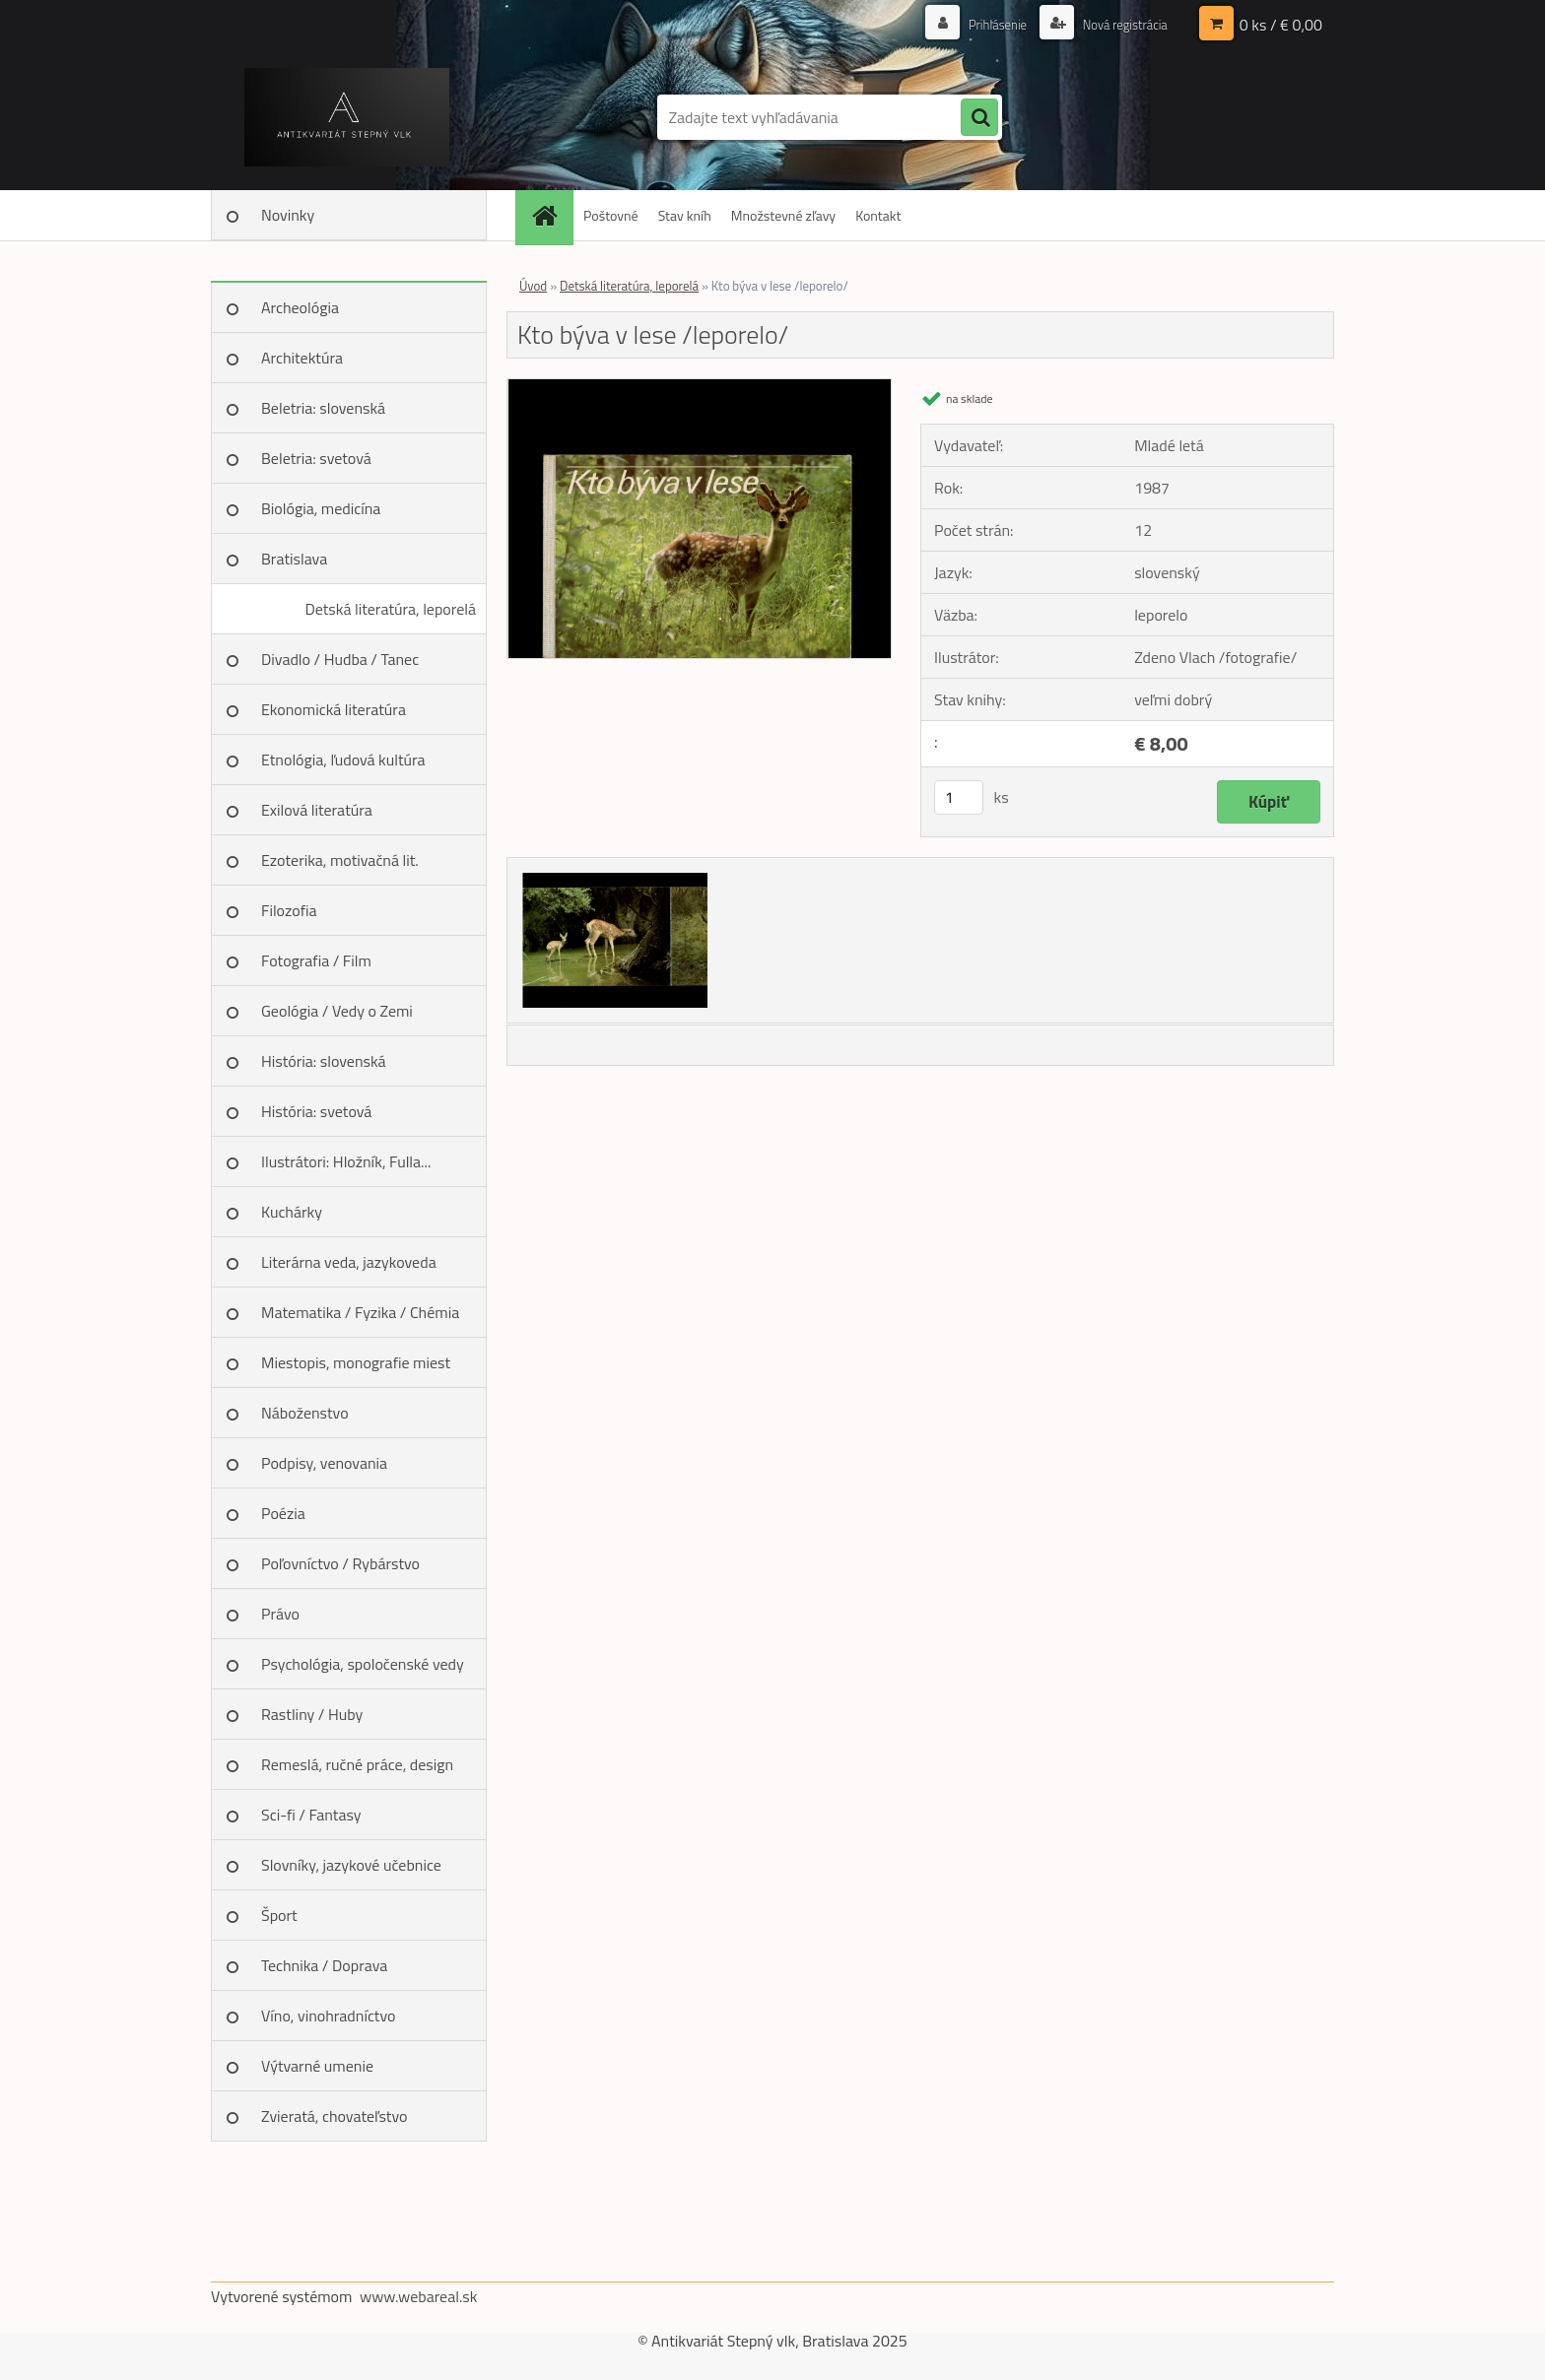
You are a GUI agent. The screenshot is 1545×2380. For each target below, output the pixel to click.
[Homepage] (550, 215)
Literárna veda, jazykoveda (349, 1262)
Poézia (283, 1513)
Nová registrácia (1120, 24)
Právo (280, 1613)
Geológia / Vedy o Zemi (337, 1011)
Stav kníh (684, 215)
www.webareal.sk (419, 2296)
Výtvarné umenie (317, 2066)
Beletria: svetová (316, 458)
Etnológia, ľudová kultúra (343, 759)
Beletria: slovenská (323, 408)
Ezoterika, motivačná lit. (340, 860)
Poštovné (610, 215)
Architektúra (302, 357)
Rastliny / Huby (312, 1714)
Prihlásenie (987, 24)
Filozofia (289, 910)
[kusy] (958, 797)
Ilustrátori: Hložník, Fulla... (346, 1161)
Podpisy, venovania (324, 1463)
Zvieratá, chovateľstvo (334, 2116)
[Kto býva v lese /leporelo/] (699, 387)
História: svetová (316, 1111)
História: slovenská (323, 1061)
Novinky (287, 215)
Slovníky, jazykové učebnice (351, 1865)
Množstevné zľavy (783, 215)
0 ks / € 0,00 (1281, 24)
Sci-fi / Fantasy (311, 1814)
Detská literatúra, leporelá (390, 609)
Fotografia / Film (316, 960)
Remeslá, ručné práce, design (357, 1764)
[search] (979, 118)
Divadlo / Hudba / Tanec (340, 659)
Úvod (533, 286)
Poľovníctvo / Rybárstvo (340, 1563)
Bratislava (294, 558)
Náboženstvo (305, 1412)
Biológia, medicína (320, 508)
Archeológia (300, 307)
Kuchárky (291, 1211)
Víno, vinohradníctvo (328, 2015)
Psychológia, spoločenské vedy (362, 1664)
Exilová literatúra (316, 810)
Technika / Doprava (324, 1965)
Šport (279, 1915)
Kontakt (878, 215)
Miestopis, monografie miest (355, 1362)
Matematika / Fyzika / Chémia (360, 1312)
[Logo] (346, 117)
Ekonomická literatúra (333, 709)
